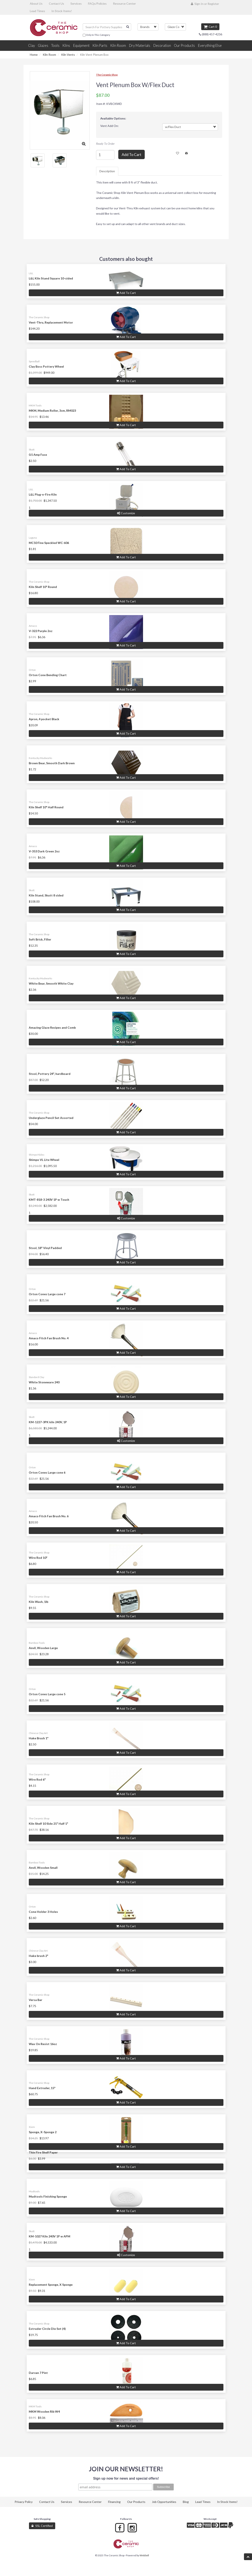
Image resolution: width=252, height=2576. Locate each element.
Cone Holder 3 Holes (43, 1911)
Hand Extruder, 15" (42, 2088)
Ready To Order (105, 143)
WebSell (144, 2555)
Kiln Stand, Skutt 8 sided (46, 895)
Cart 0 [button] (210, 26)
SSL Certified (42, 2525)
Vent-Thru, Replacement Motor (51, 322)
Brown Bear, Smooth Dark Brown (52, 763)
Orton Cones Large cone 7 (47, 1294)
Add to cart (131, 154)
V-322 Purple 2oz (40, 631)
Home (34, 54)
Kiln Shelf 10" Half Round (46, 807)
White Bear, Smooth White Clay (51, 983)
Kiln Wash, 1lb (38, 1601)
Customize (126, 513)
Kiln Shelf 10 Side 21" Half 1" (48, 1823)
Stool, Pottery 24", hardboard (49, 1073)
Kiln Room (49, 54)
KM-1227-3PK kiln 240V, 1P (48, 1422)
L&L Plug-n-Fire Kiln (43, 494)
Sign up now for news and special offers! (126, 2478)
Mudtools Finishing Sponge (48, 2196)
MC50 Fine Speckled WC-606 (49, 543)
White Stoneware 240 (44, 1382)
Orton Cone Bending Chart (48, 675)
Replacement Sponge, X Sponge (51, 2284)
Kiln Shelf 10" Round (43, 587)
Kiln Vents (68, 54)
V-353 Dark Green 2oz (44, 851)
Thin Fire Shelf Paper (43, 2152)
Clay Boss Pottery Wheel (46, 366)
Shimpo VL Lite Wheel (44, 1160)
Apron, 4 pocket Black (44, 719)
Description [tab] (107, 171)
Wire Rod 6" (37, 1779)
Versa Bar (35, 2000)
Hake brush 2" (38, 1956)
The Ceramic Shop (107, 74)
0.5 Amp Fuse (38, 454)
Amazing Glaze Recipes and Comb (52, 1027)
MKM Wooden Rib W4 (44, 2411)
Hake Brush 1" (38, 1738)
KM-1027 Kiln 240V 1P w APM (49, 2236)
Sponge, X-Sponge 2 (42, 2132)
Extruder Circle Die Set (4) (47, 2328)
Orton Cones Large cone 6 (47, 1472)
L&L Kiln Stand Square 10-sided (51, 278)
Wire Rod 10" (38, 1557)
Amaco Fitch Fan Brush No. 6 (49, 1516)
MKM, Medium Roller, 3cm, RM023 (52, 410)
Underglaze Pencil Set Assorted (51, 1118)
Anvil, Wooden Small (43, 1867)
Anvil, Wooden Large (43, 1648)
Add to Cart (126, 293)
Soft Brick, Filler (40, 939)
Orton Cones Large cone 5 (47, 1694)
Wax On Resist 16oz (43, 2044)
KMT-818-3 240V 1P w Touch (49, 1199)
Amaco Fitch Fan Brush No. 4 (49, 1338)
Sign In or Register (205, 4)
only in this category (96, 35)
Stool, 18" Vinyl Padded (45, 1248)
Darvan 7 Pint (38, 2373)
